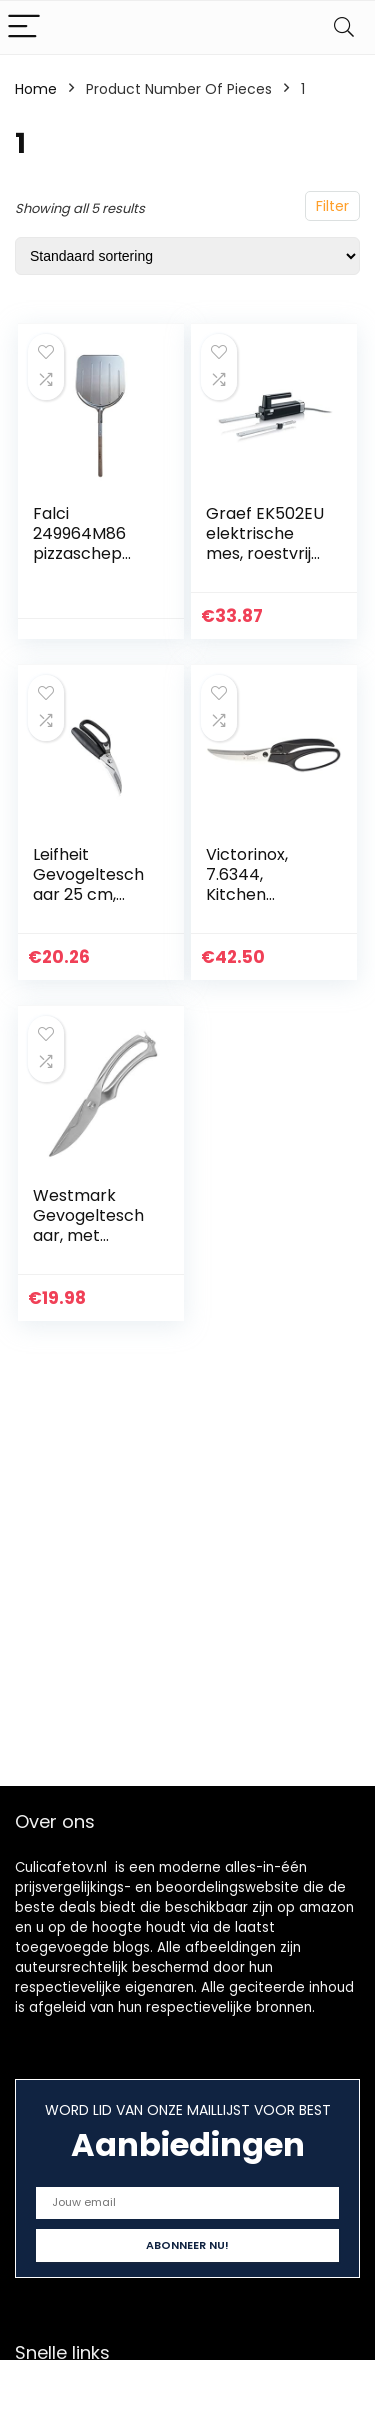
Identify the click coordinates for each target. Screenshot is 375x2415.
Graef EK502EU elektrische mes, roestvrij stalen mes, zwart (265, 553)
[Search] (344, 27)
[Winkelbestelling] (187, 256)
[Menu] (24, 27)
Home (36, 89)
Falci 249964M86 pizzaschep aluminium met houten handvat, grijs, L (92, 563)
